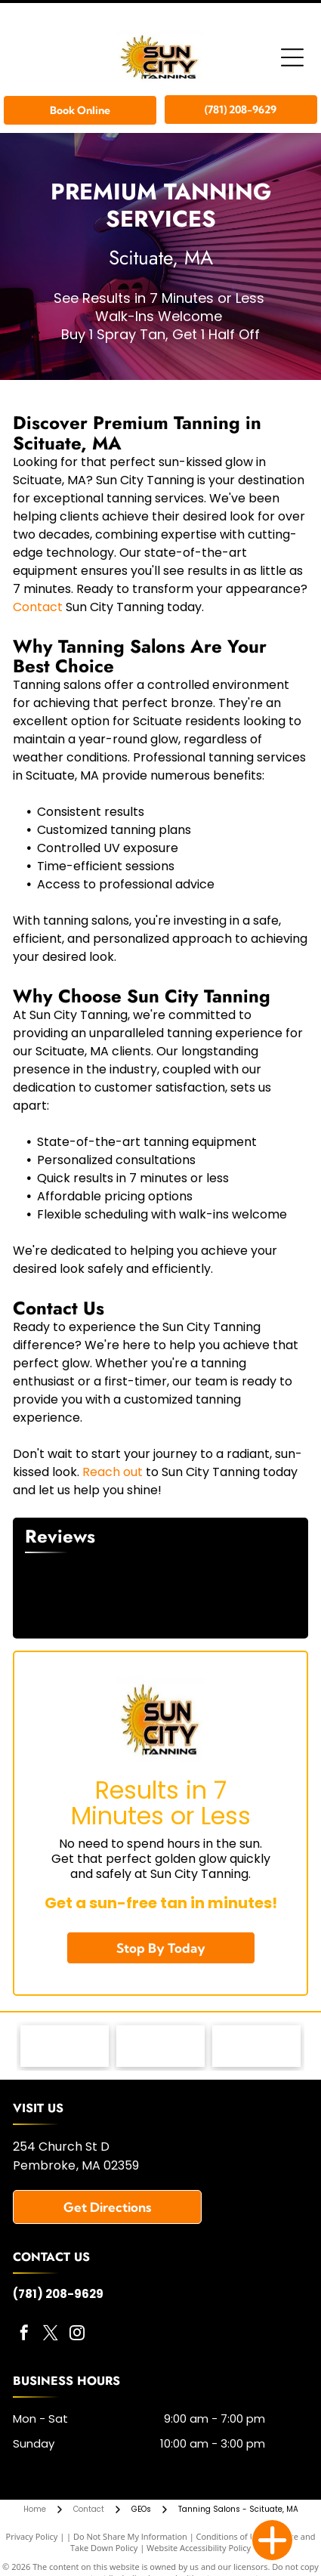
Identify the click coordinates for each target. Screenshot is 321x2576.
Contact (38, 607)
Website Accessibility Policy (199, 2547)
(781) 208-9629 (58, 2294)
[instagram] (77, 2334)
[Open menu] (292, 57)
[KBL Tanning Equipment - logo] (160, 2046)
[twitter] (50, 2334)
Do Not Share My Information (130, 2536)
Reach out (112, 1472)
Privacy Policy (32, 2536)
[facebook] (24, 2334)
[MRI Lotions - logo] (64, 2046)
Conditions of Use (230, 2536)
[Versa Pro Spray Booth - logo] (256, 2046)
